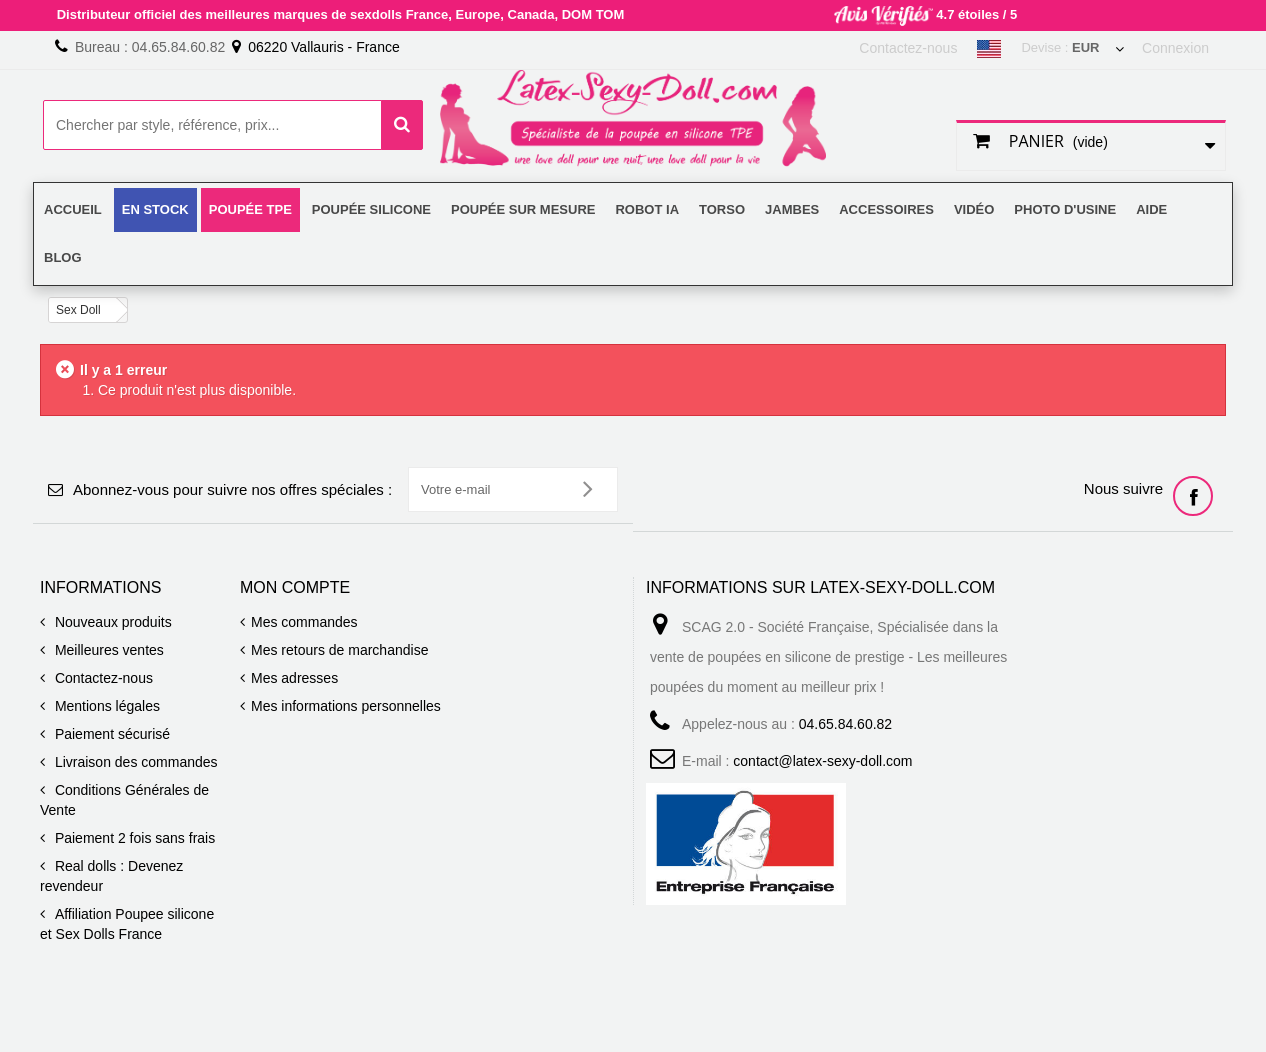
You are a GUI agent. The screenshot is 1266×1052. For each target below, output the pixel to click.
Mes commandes (304, 622)
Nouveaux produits (111, 622)
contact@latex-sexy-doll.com (822, 761)
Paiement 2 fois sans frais (133, 838)
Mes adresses (294, 678)
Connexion (1175, 48)
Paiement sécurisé (110, 734)
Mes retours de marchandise (339, 650)
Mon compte (295, 587)
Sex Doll (78, 310)
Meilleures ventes (107, 650)
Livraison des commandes (134, 762)
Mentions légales (105, 706)
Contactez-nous (908, 48)
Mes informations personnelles (346, 706)
